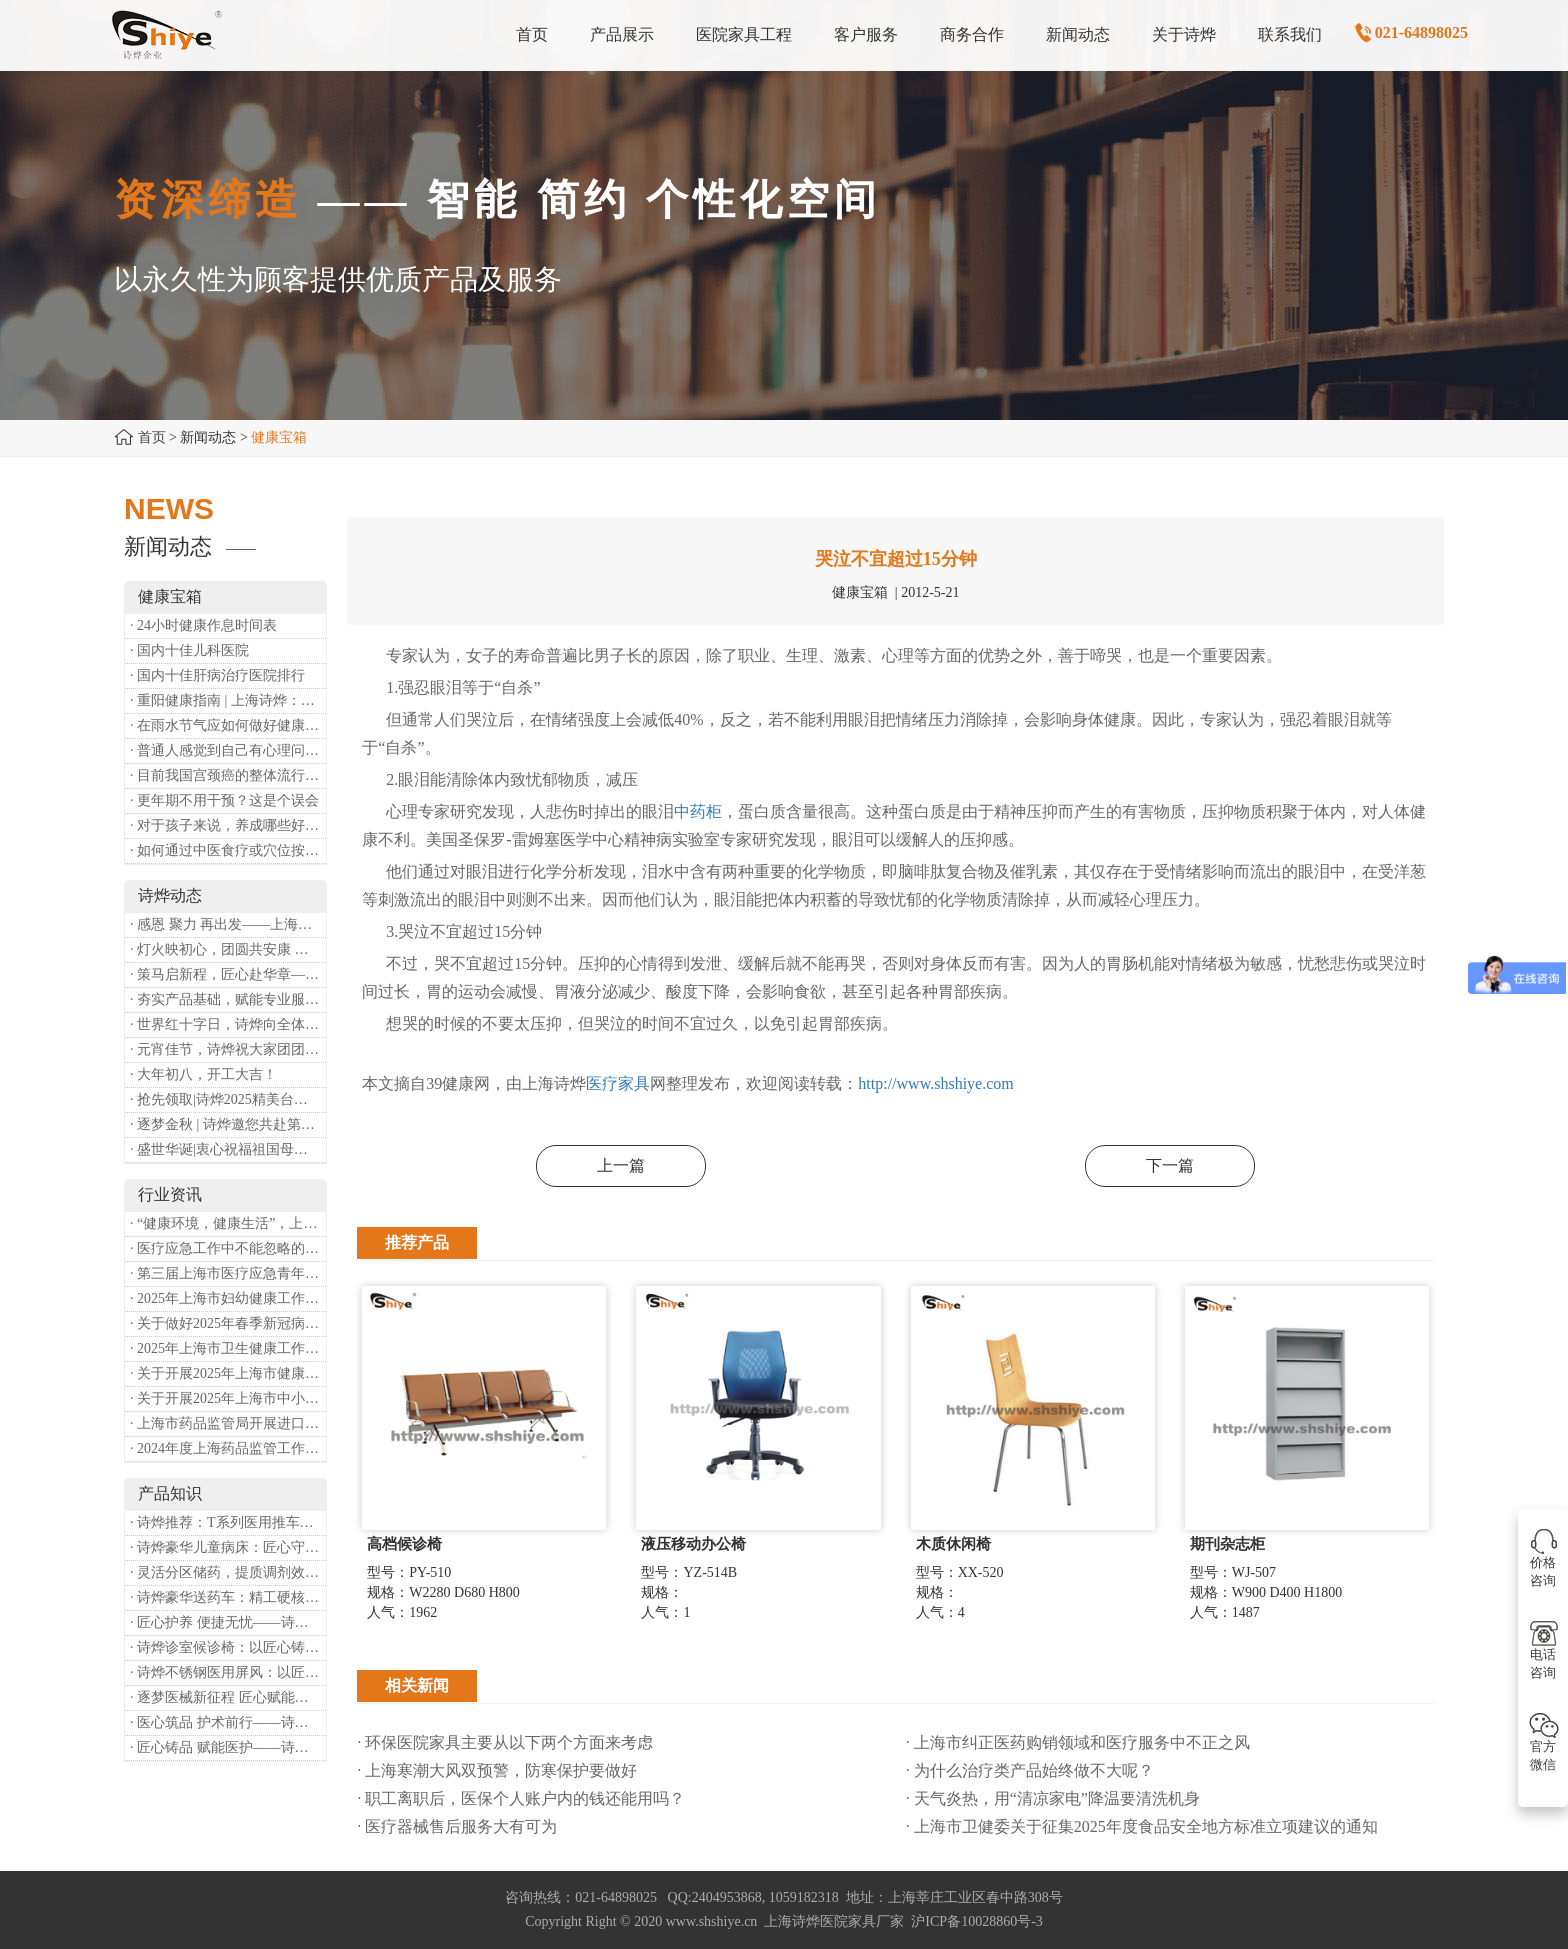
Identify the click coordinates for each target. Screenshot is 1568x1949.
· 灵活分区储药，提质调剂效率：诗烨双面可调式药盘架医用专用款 (228, 1572)
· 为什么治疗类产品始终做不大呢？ (1030, 1770)
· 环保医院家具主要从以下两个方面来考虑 (505, 1742)
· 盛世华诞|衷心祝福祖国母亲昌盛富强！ (228, 1149)
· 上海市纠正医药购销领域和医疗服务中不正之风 (1078, 1742)
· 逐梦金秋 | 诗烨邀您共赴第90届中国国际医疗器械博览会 (228, 1124)
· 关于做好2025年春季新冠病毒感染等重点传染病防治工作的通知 (228, 1323)
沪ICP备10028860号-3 (976, 1921)
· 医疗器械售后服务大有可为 (457, 1826)
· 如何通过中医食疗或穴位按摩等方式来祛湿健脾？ (228, 850)
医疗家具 (618, 1083)
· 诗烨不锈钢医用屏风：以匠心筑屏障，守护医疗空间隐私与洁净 (228, 1672)
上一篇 (621, 1165)
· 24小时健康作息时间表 (203, 625)
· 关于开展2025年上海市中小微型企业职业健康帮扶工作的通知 (228, 1398)
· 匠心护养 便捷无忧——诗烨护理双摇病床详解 (228, 1622)
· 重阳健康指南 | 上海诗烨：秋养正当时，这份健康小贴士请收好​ (228, 700)
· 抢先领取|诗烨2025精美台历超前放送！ (228, 1099)
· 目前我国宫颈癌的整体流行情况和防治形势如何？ (228, 775)
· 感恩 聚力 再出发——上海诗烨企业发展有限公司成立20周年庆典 (228, 924)
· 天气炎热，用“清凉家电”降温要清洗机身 (1053, 1798)
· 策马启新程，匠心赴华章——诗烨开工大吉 (228, 974)
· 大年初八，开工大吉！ (203, 1074)
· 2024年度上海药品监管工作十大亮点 (228, 1448)
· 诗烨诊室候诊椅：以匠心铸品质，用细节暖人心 (228, 1647)
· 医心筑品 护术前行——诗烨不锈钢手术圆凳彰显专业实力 (228, 1722)
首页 (152, 437)
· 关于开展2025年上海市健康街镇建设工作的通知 (228, 1373)
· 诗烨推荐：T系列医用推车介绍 (228, 1522)
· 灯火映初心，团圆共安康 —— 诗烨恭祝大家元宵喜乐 (228, 949)
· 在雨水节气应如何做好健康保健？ (228, 725)
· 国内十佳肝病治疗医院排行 (217, 675)
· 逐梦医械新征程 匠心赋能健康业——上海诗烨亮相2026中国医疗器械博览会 (228, 1697)
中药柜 (698, 811)
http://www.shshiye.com (935, 1083)
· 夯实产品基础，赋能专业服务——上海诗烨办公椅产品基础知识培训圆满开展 (228, 999)
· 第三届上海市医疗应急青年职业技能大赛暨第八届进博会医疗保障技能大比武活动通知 (228, 1273)
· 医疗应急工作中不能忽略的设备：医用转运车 (228, 1248)
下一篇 (1170, 1165)
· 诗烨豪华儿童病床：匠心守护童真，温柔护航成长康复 (228, 1547)
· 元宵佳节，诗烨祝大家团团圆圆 (228, 1049)
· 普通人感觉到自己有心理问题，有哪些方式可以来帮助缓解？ (228, 750)
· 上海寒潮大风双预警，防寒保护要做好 (497, 1770)
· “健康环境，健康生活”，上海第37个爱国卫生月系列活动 (228, 1223)
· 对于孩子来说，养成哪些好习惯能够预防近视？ (228, 825)
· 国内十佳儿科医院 (189, 650)
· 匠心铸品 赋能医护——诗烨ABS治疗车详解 (228, 1747)
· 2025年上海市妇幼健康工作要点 (228, 1298)
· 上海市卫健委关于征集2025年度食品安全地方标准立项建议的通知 (1142, 1826)
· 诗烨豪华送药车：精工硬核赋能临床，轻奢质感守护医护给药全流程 (228, 1597)
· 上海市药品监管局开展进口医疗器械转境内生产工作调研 (228, 1423)
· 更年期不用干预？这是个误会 (224, 800)
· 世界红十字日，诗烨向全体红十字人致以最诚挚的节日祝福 (228, 1024)
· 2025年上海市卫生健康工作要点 (228, 1348)
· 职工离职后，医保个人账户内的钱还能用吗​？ (521, 1798)
